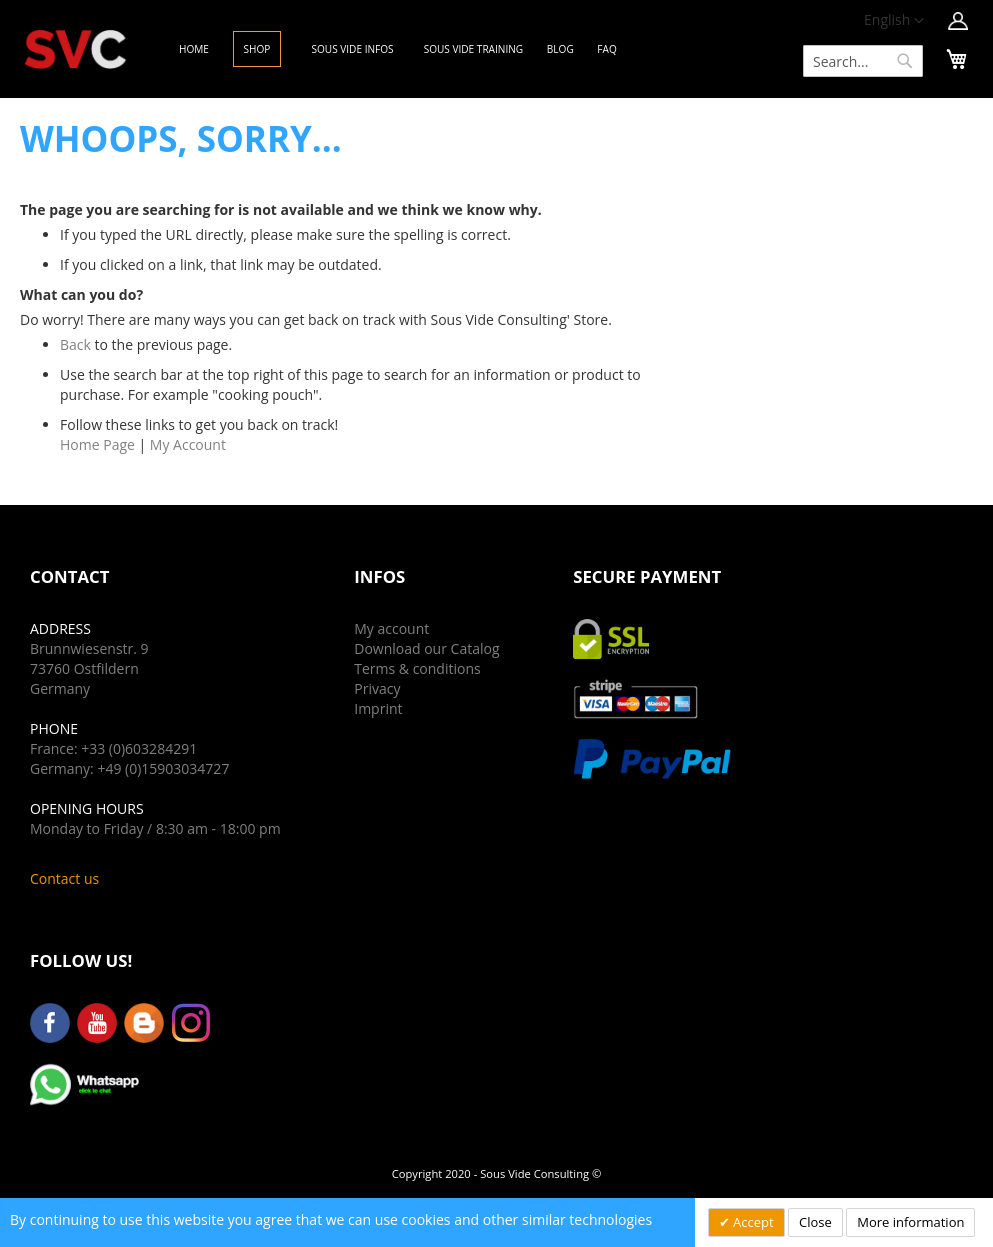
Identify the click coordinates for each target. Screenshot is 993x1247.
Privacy (377, 688)
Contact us (64, 878)
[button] (894, 21)
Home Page (97, 444)
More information (910, 1222)
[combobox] (863, 61)
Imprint (378, 708)
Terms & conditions (417, 668)
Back (75, 344)
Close (815, 1222)
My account (391, 628)
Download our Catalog (426, 648)
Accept (752, 1222)
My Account (188, 444)
